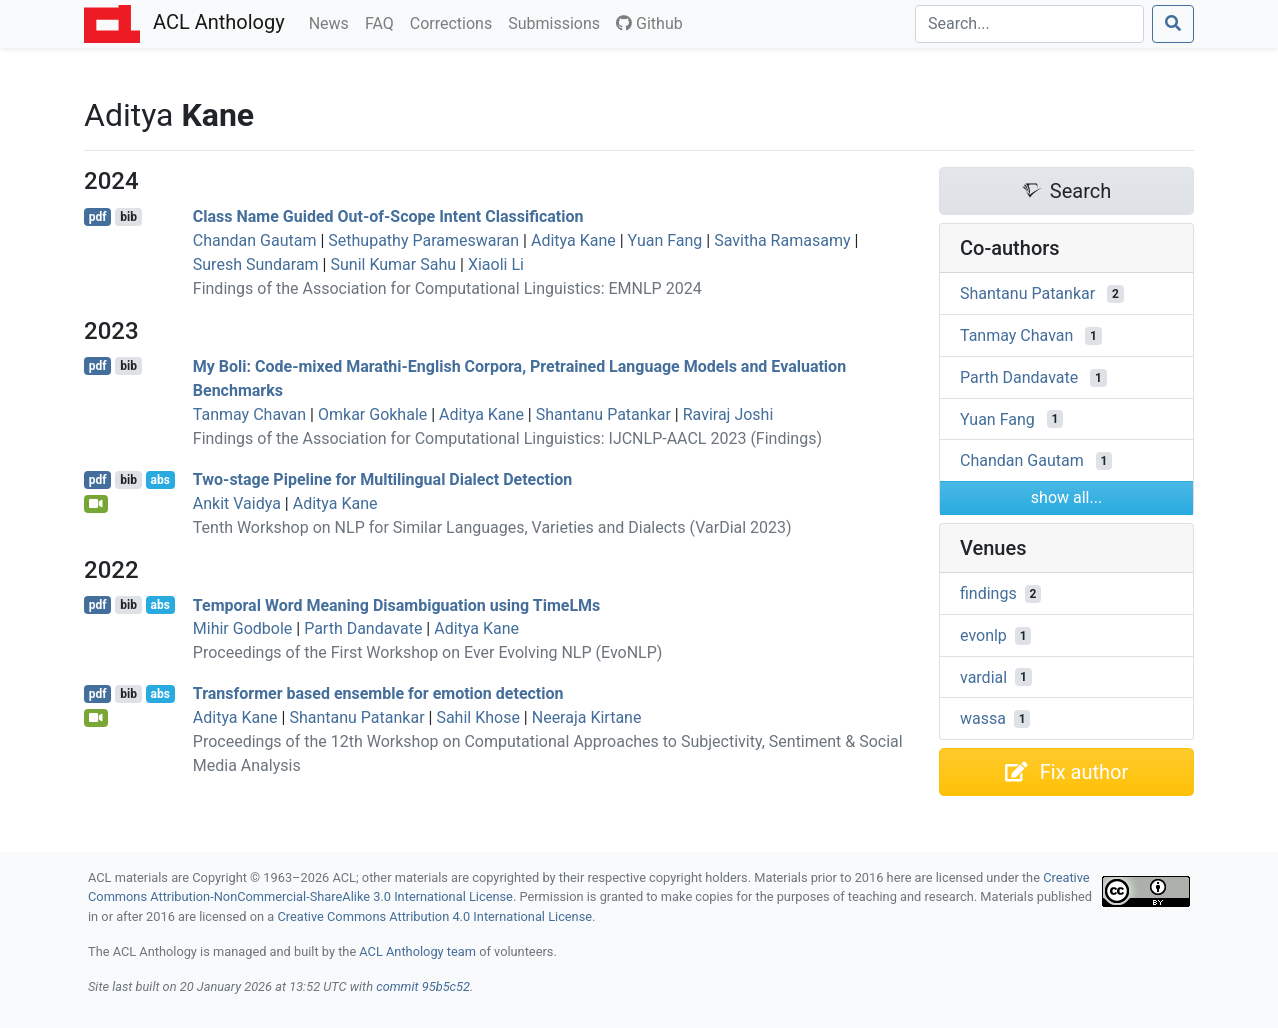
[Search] (1029, 24)
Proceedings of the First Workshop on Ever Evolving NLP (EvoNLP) (428, 652)
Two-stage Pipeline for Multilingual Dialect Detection (382, 479)
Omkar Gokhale (372, 414)
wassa (983, 718)
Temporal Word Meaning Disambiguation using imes (397, 604)
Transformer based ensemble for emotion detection (378, 693)
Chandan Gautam (255, 240)
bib (128, 217)
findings (988, 593)
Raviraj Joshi (728, 414)
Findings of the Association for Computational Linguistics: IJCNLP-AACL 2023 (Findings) (507, 438)
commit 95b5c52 (423, 986)
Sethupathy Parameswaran (423, 240)
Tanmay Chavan (249, 414)
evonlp (983, 635)
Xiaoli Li (496, 264)
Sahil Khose (477, 717)
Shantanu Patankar (603, 414)
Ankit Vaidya (237, 503)
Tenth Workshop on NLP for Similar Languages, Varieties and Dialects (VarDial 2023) (492, 527)
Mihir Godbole (242, 628)
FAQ (383, 22)
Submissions (558, 22)
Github (649, 23)
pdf (98, 217)
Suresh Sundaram (256, 264)
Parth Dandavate (363, 628)
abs (159, 480)
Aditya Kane (573, 240)
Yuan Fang (665, 240)
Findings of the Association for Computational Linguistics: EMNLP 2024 (447, 288)
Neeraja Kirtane (587, 717)
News (333, 22)
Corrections (455, 22)
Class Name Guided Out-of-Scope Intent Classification (388, 216)
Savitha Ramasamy (782, 240)
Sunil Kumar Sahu (393, 264)
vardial (983, 676)
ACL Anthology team (417, 951)
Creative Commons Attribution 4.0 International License (434, 916)
